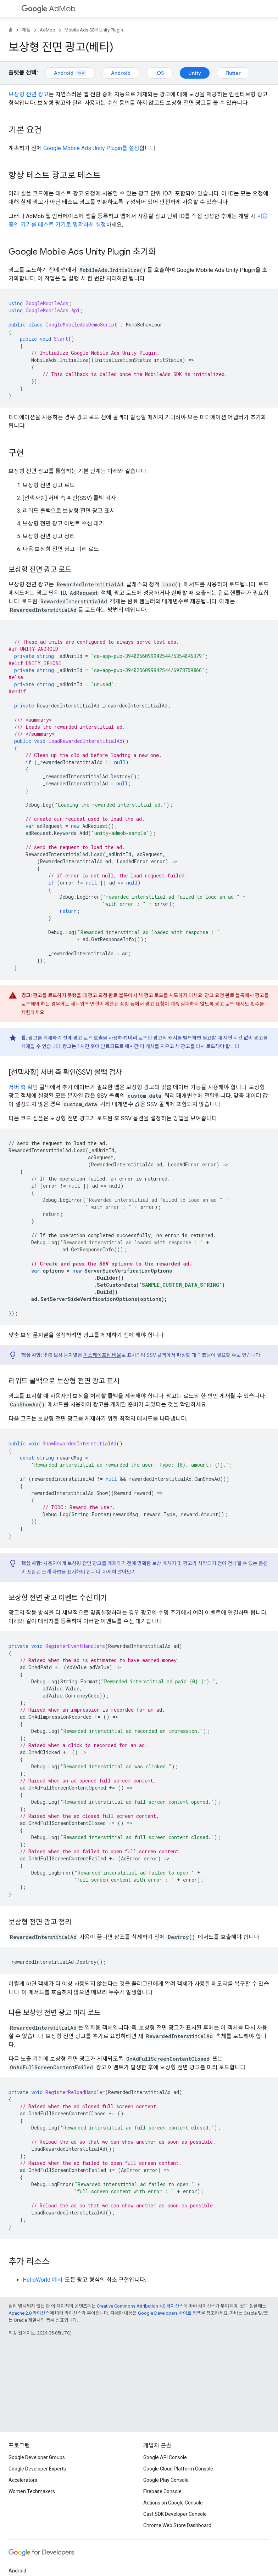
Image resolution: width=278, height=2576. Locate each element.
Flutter (233, 73)
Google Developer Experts (37, 2469)
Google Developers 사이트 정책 (169, 2313)
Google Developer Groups (37, 2457)
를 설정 (91, 148)
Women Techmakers (32, 2491)
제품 (26, 30)
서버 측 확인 (23, 1087)
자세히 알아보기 (119, 1572)
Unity (194, 73)
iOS (159, 73)
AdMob (48, 8)
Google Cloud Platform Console (178, 2469)
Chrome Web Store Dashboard (177, 2525)
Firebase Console (162, 2491)
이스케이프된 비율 (102, 1355)
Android (70, 73)
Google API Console (165, 2457)
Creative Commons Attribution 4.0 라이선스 (140, 2306)
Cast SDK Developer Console (175, 2514)
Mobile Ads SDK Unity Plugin (94, 30)
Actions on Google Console (173, 2503)
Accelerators (23, 2480)
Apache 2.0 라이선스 (29, 2313)
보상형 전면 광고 (29, 94)
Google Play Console (166, 2480)
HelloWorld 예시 (42, 2279)
